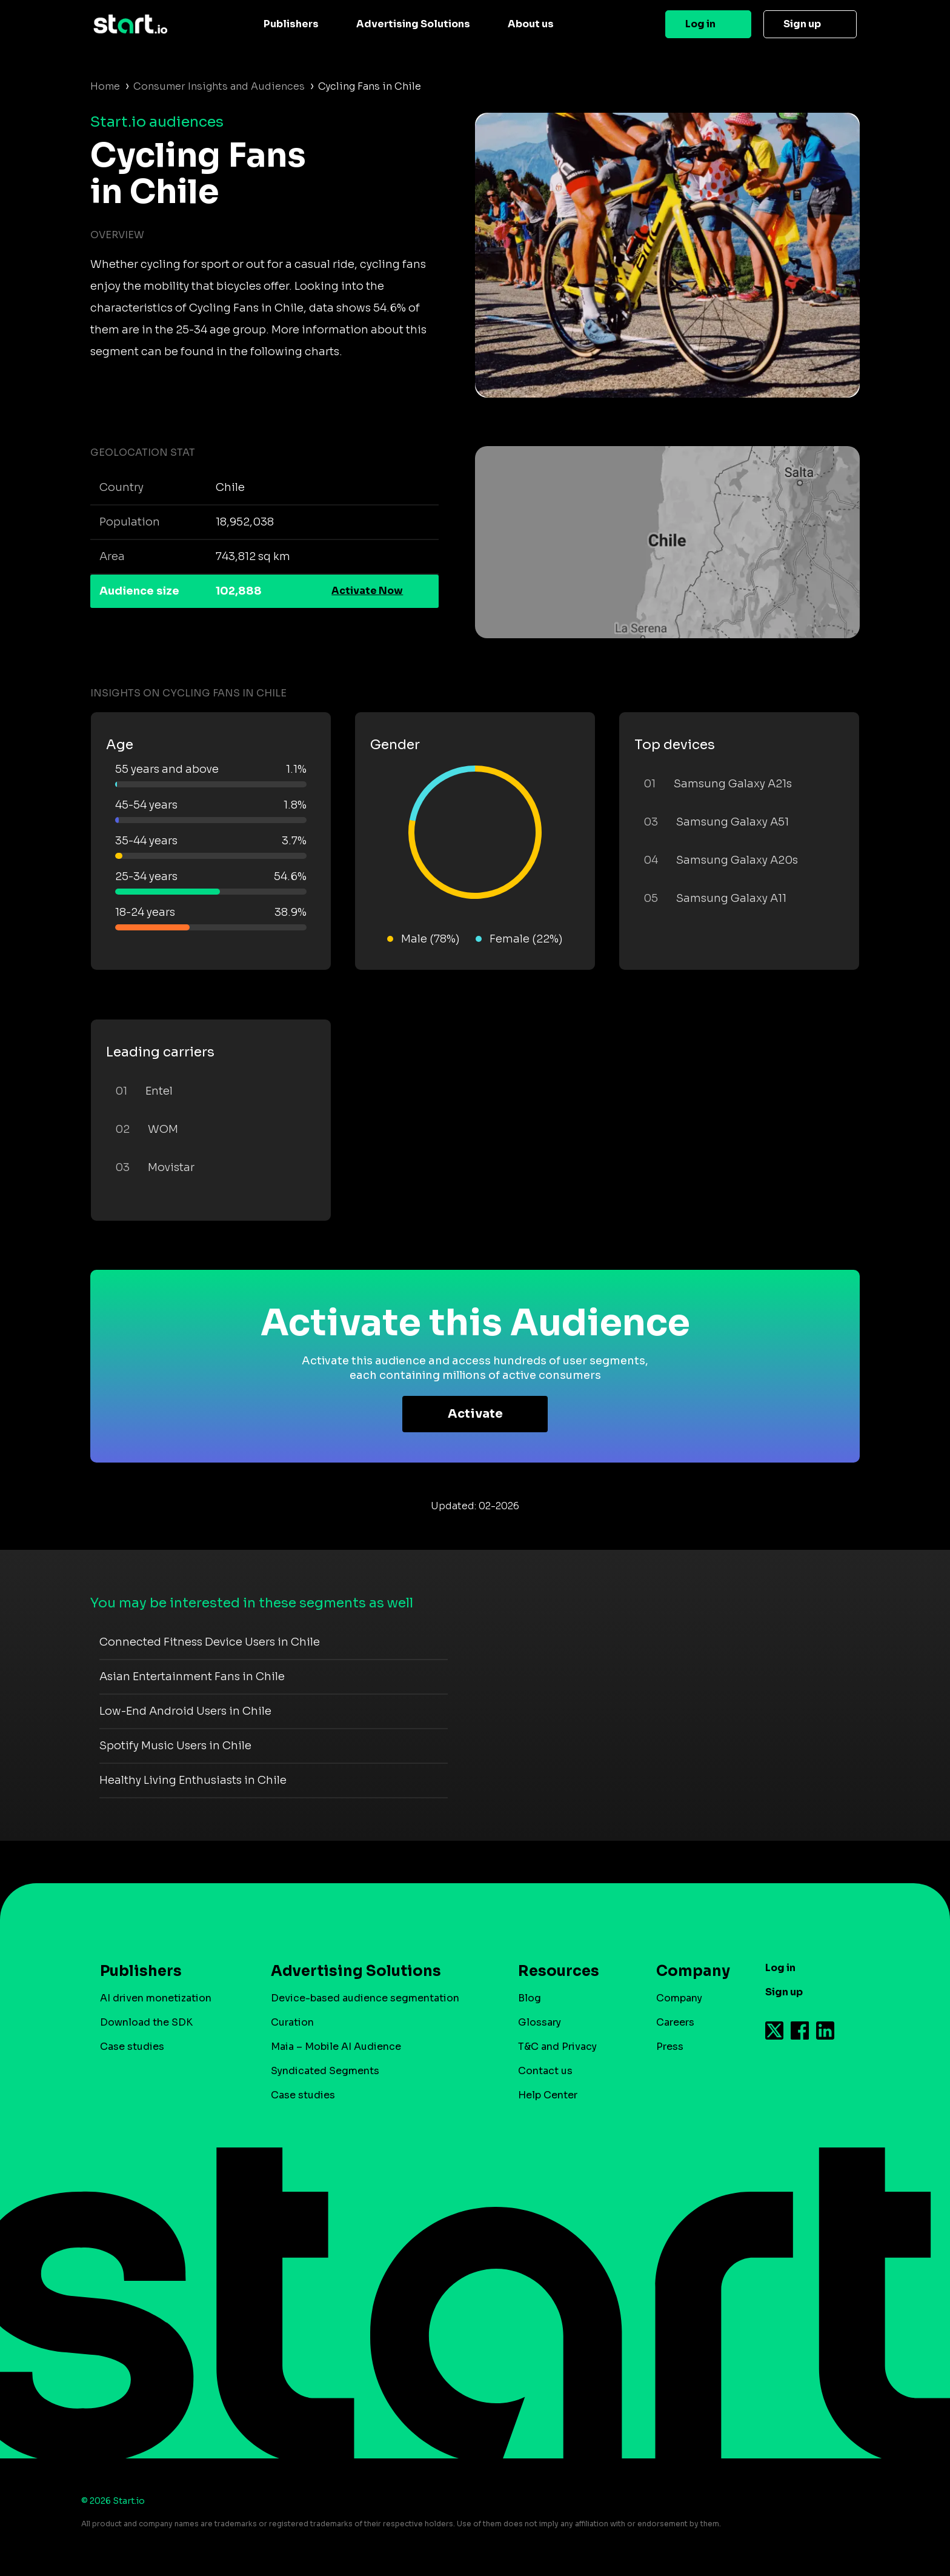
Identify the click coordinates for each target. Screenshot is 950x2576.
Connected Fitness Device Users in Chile (209, 1642)
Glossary (539, 2022)
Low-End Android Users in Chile (185, 1711)
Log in (700, 24)
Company (687, 1971)
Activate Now (367, 590)
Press (669, 2046)
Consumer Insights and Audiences (219, 86)
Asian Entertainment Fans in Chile (192, 1676)
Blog (529, 1998)
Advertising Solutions (413, 24)
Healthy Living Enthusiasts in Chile (193, 1780)
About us (531, 24)
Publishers (291, 24)
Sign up (802, 24)
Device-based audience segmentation (365, 1998)
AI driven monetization (155, 1998)
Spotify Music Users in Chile (175, 1745)
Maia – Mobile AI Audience (336, 2046)
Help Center (547, 2095)
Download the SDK (146, 2022)
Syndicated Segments (325, 2070)
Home (105, 86)
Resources (558, 1971)
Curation (292, 2022)
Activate (475, 1413)
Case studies (132, 2046)
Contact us (545, 2070)
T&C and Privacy (557, 2046)
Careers (675, 2022)
